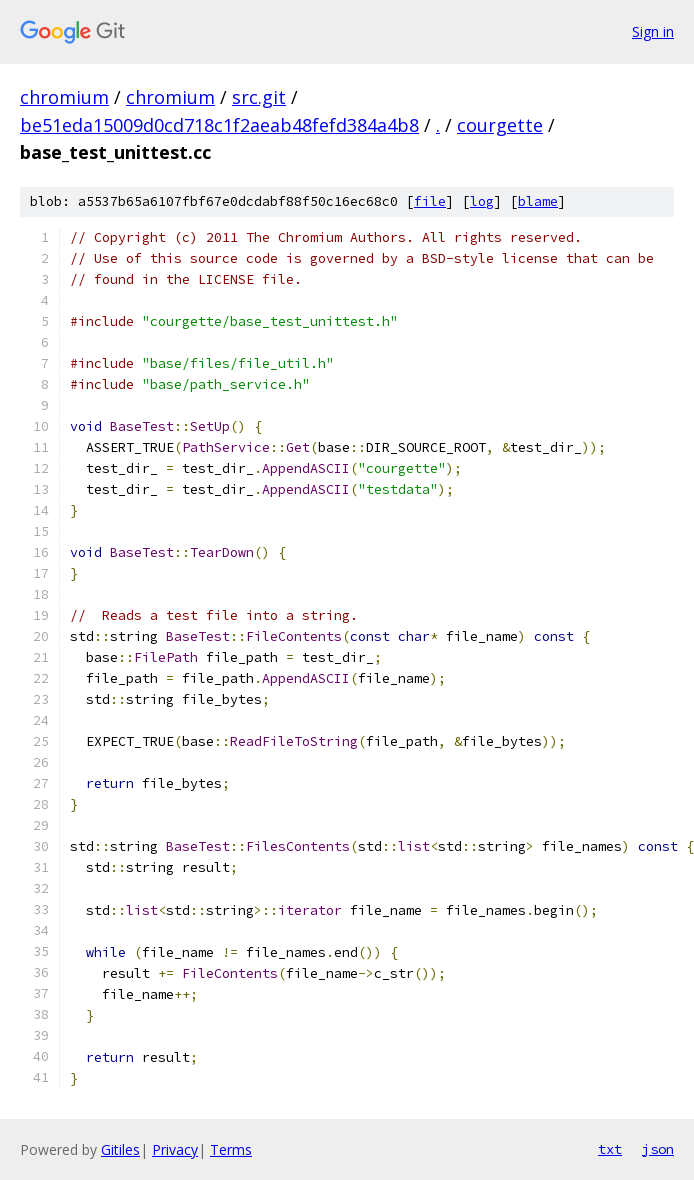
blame (538, 201)
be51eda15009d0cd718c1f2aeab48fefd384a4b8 (219, 125)
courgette (500, 125)
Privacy (175, 1149)
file (430, 201)
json (658, 1149)
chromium (64, 97)
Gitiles (120, 1149)
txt (610, 1149)
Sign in (653, 31)
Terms (231, 1149)
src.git (259, 97)
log (482, 201)
